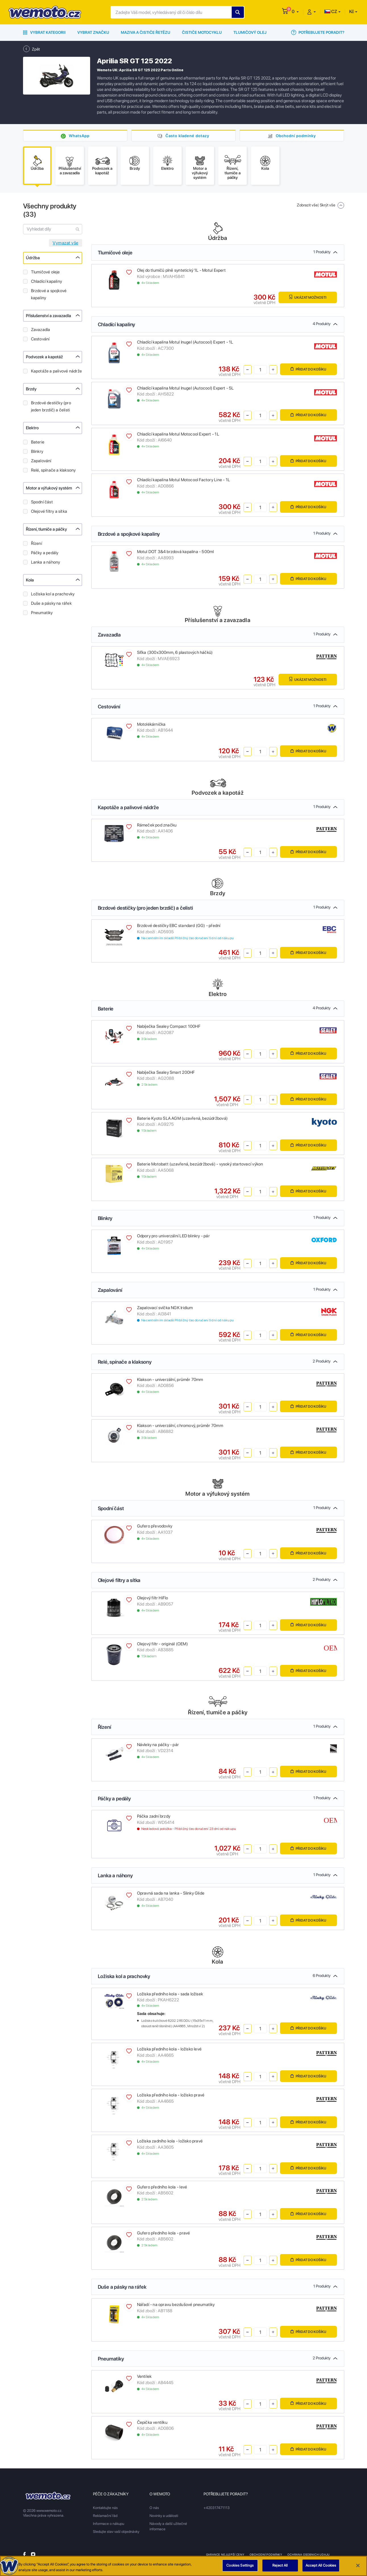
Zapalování (41, 460)
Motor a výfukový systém (49, 488)
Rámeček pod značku (157, 825)
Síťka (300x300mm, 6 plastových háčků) (175, 652)
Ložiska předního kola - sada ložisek (170, 1994)
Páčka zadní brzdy (154, 1816)
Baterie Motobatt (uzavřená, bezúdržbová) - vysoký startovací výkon (200, 1164)
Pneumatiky (42, 612)
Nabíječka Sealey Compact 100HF (168, 1026)
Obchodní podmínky (296, 135)
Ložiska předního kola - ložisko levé (169, 2049)
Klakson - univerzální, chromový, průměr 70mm (180, 1425)
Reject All (280, 2566)
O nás (154, 2508)
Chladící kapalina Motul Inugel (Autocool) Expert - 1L (185, 342)
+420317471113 (217, 2508)
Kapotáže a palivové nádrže (56, 371)
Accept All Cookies (321, 2566)
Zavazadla (40, 329)
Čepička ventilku (152, 2422)
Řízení (36, 543)
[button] (295, 11)
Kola (30, 580)
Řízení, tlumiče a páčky (46, 529)
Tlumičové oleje (45, 272)
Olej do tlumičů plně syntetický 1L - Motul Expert (181, 270)
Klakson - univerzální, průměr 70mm (170, 1379)
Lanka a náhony (45, 562)
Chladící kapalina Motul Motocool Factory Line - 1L (183, 479)
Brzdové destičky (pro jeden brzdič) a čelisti (51, 406)
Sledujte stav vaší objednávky (116, 2531)
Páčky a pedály (45, 552)
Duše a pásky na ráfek (51, 603)
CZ (330, 11)
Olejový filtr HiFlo (152, 1597)
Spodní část (42, 502)
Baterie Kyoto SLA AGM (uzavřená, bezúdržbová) (182, 1118)
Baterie (37, 442)
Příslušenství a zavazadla (48, 315)
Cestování (40, 339)
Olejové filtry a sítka (49, 511)
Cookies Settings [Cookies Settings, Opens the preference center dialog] (240, 2566)
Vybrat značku (93, 32)
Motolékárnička (151, 724)
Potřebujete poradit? (317, 32)
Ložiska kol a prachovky (53, 594)
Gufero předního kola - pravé (163, 2233)
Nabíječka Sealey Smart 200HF (166, 1072)
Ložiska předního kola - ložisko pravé (171, 2095)
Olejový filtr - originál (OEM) (162, 1643)
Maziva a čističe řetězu (145, 32)
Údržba (33, 257)
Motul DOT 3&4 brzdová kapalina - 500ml (175, 551)
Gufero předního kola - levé (162, 2187)
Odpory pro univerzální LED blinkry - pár (173, 1235)
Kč (351, 11)
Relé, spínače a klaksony (53, 470)
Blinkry (37, 451)
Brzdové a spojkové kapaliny (49, 294)
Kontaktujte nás (105, 2508)
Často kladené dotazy (187, 135)
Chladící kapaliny (46, 281)
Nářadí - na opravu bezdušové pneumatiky (176, 2304)
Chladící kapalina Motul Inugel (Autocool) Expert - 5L (185, 388)
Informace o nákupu (108, 2523)
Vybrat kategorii (44, 32)
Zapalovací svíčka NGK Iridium (165, 1307)
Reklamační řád (105, 2516)
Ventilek (144, 2376)
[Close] (358, 2566)
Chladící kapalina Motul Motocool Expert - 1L (178, 434)
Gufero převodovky (155, 1526)
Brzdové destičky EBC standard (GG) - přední (179, 925)
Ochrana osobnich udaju (308, 2554)
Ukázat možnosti (307, 297)
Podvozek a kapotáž (44, 356)
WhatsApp (79, 135)
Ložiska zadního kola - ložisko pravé (170, 2141)
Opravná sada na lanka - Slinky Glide (171, 1893)
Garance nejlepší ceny (225, 2554)
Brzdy (31, 389)
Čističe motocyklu (202, 32)
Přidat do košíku (308, 369)
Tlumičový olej (250, 32)
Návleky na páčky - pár (158, 1744)
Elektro (32, 427)
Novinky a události (164, 2516)
